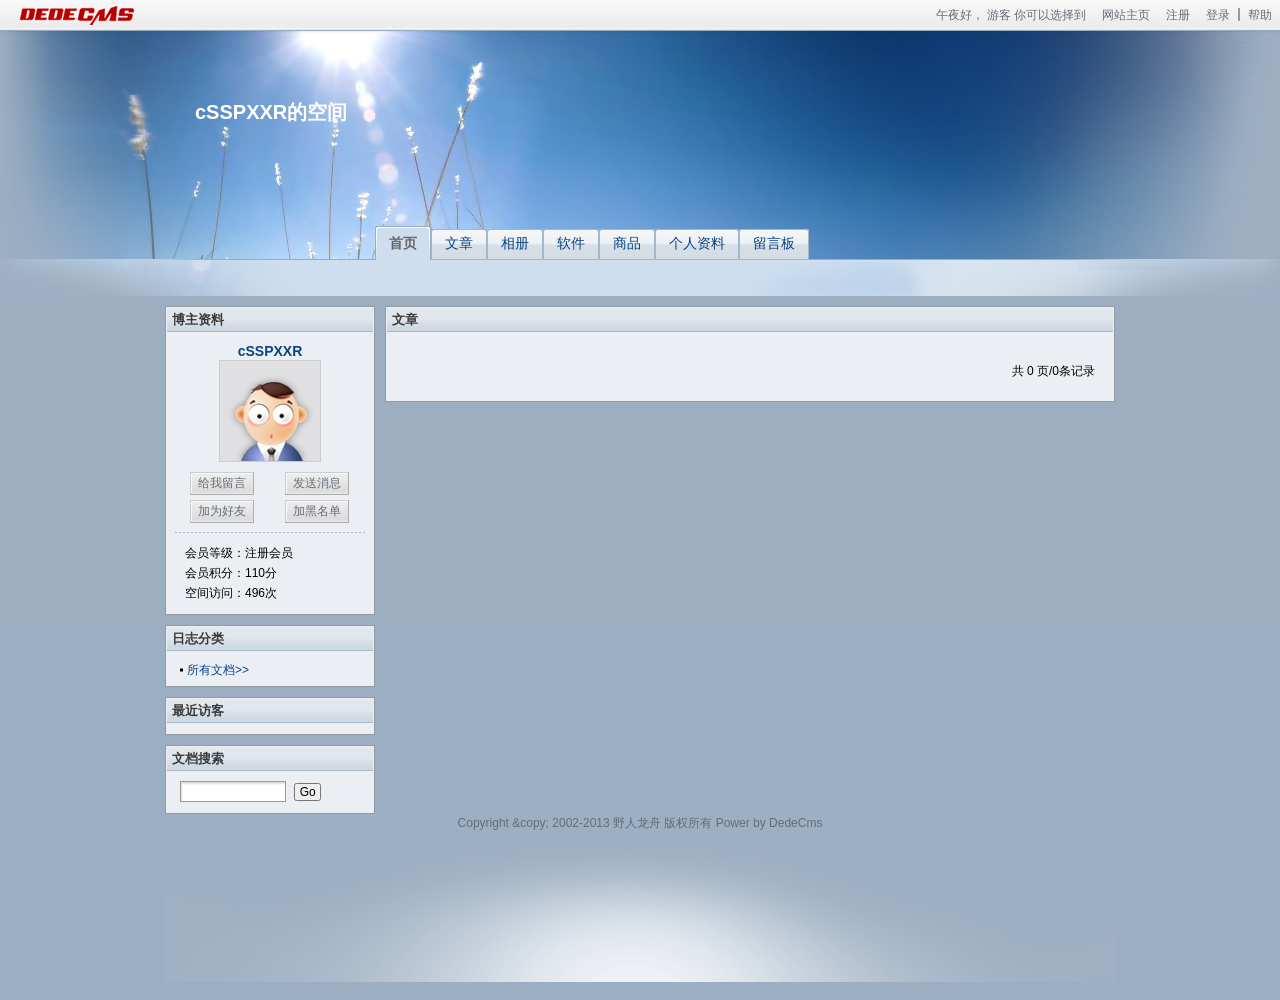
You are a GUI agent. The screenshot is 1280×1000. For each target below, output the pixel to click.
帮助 (1260, 15)
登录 (1218, 15)
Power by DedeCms (769, 823)
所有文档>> (218, 670)
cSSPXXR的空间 (271, 112)
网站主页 (1126, 15)
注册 (1178, 15)
